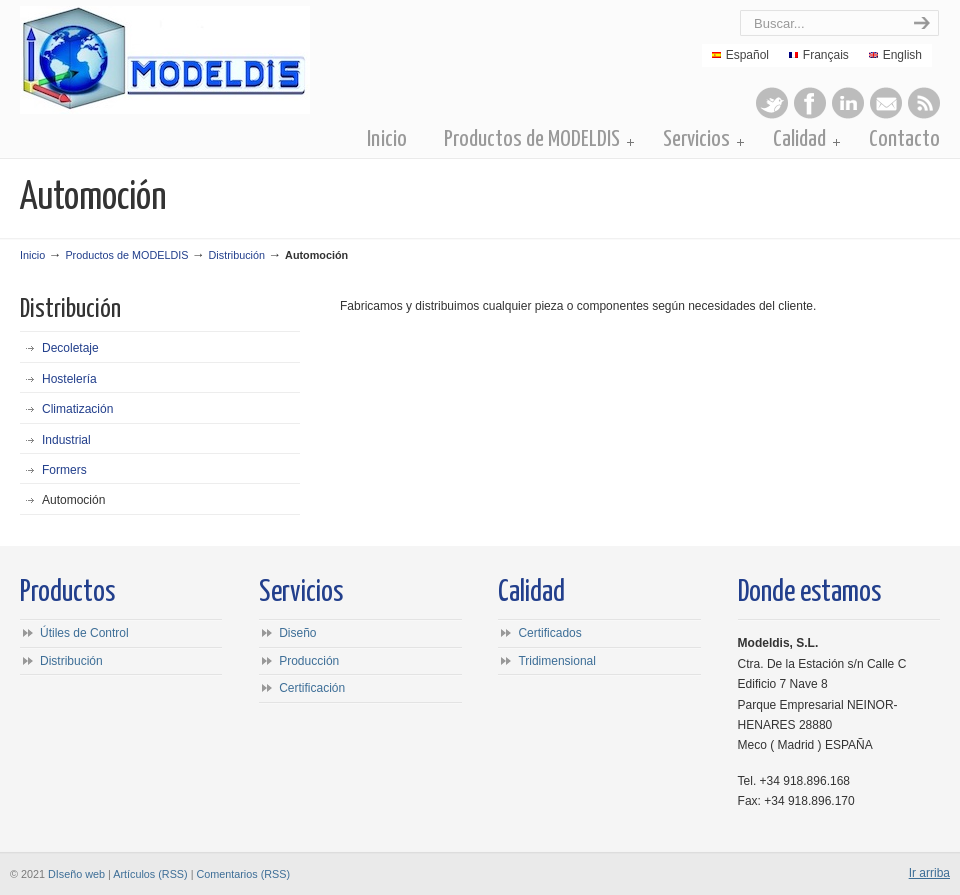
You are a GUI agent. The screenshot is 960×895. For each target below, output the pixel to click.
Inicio (32, 255)
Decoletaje (70, 348)
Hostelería (69, 379)
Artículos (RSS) (150, 874)
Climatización (77, 409)
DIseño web (76, 874)
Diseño (297, 633)
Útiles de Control (84, 633)
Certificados (549, 633)
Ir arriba (929, 873)
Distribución (237, 255)
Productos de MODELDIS (126, 255)
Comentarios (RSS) (243, 874)
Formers (64, 470)
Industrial (66, 440)
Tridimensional (557, 661)
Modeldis (247, 60)
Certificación (312, 688)
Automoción (73, 500)
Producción (309, 661)
